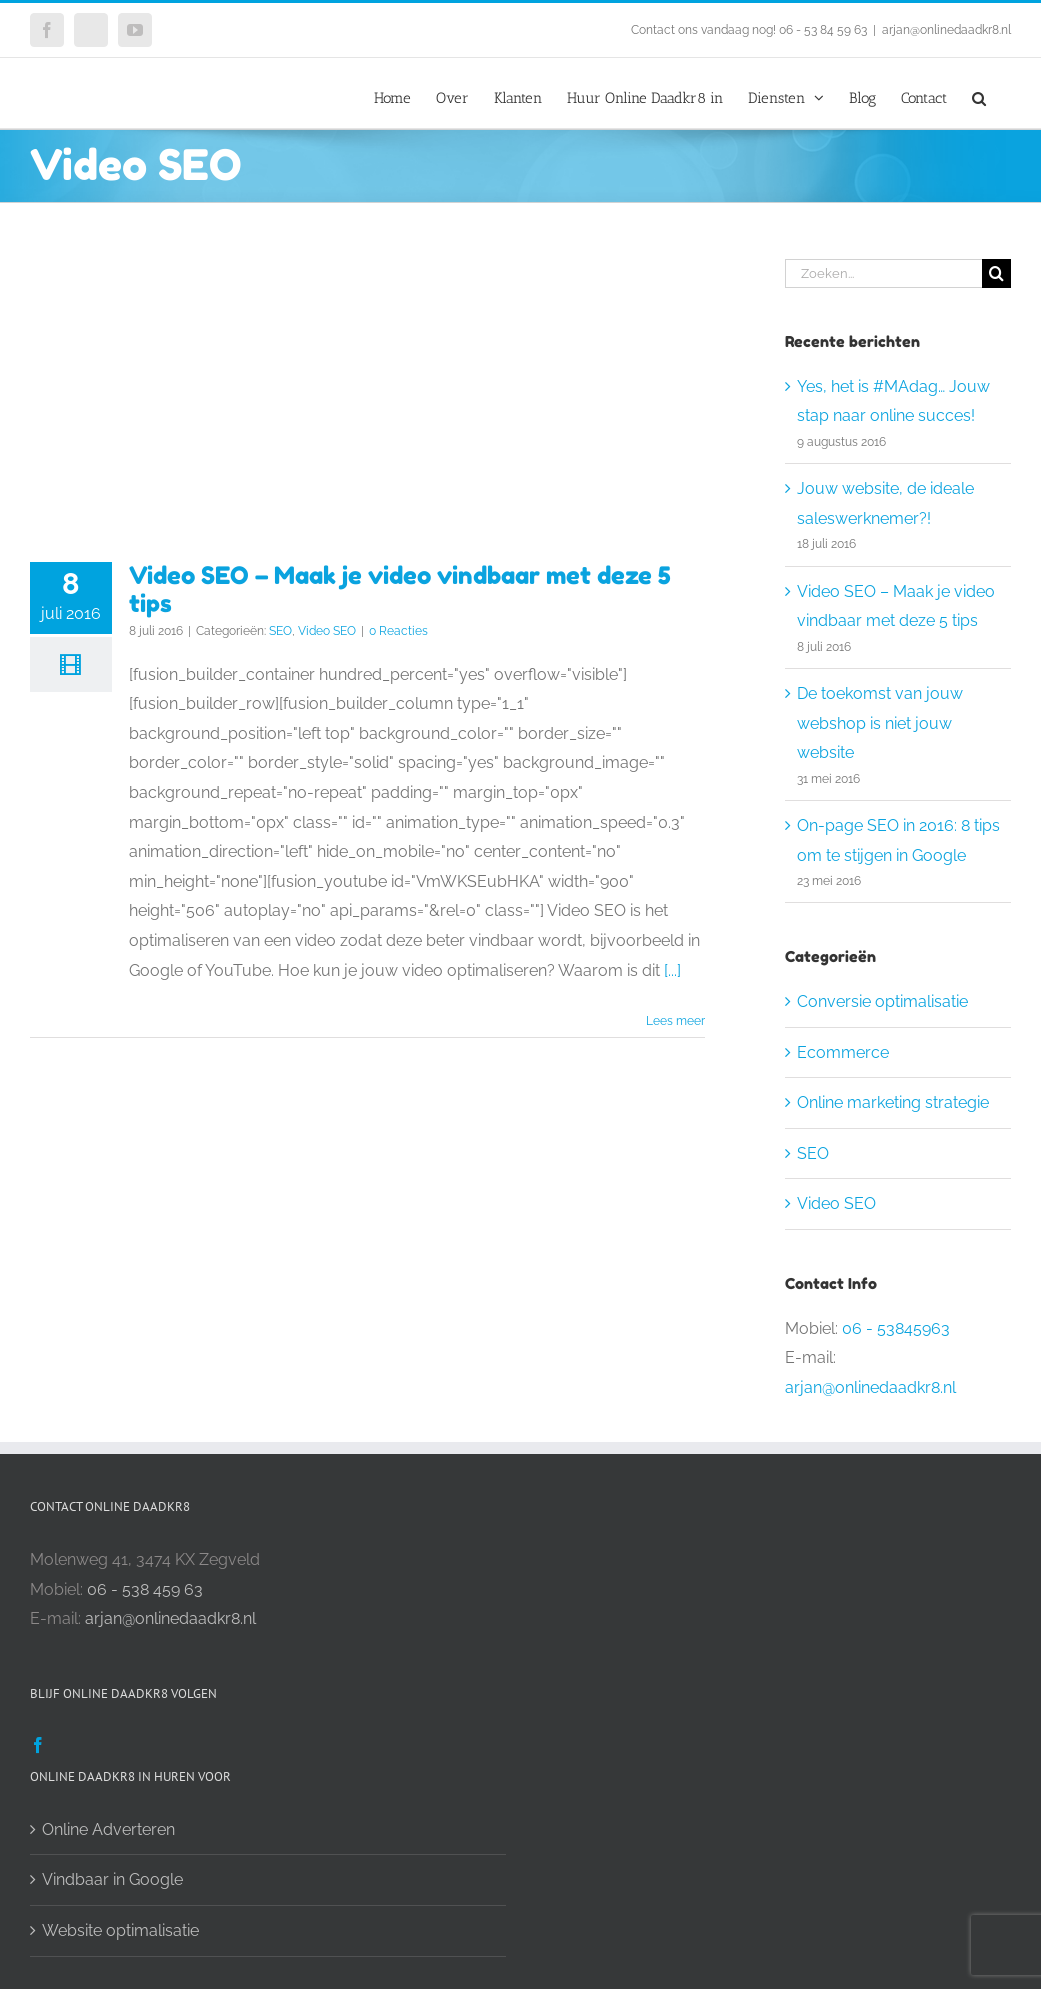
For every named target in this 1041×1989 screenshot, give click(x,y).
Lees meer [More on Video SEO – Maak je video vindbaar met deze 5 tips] (675, 1021)
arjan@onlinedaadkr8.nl (946, 30)
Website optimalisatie (120, 1930)
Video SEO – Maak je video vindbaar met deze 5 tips (400, 589)
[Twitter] (69, 1745)
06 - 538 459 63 (145, 1589)
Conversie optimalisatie (882, 1001)
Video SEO (327, 631)
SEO (280, 631)
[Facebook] (38, 1745)
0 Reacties (398, 631)
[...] (672, 970)
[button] (979, 93)
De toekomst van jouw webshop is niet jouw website (880, 723)
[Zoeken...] (883, 273)
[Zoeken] (996, 273)
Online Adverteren (108, 1829)
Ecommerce (843, 1052)
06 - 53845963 (896, 1328)
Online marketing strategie (893, 1102)
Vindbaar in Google (112, 1879)
